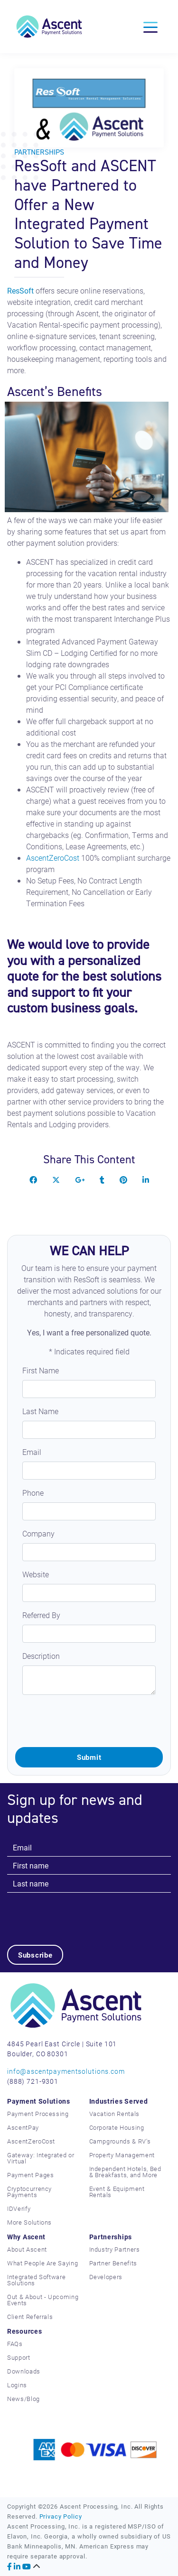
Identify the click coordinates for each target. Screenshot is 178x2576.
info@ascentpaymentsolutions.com (66, 2071)
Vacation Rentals (114, 2113)
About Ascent (27, 2249)
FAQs (15, 2343)
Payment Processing (38, 2113)
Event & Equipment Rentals (117, 2191)
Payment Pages (30, 2175)
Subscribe (35, 1955)
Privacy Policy (60, 2516)
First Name (40, 1370)
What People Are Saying (42, 2263)
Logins (17, 2385)
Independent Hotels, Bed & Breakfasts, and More (125, 2171)
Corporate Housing (116, 2127)
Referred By (41, 1615)
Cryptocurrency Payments (29, 2191)
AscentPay (23, 2127)
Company (38, 1533)
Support (18, 2357)
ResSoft (20, 290)
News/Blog (23, 2398)
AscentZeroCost (52, 858)
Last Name (40, 1411)
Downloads (23, 2371)
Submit (89, 1757)
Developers (106, 2276)
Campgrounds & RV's (120, 2141)
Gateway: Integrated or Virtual (40, 2158)
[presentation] (87, 1720)
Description (41, 1656)
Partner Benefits (113, 2263)
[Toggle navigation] (150, 26)
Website (35, 1574)
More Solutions (29, 2222)
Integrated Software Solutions (36, 2279)
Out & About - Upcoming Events (42, 2299)
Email (31, 1452)
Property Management (122, 2155)
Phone (33, 1493)
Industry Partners (114, 2249)
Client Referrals (30, 2316)
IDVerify (18, 2208)
